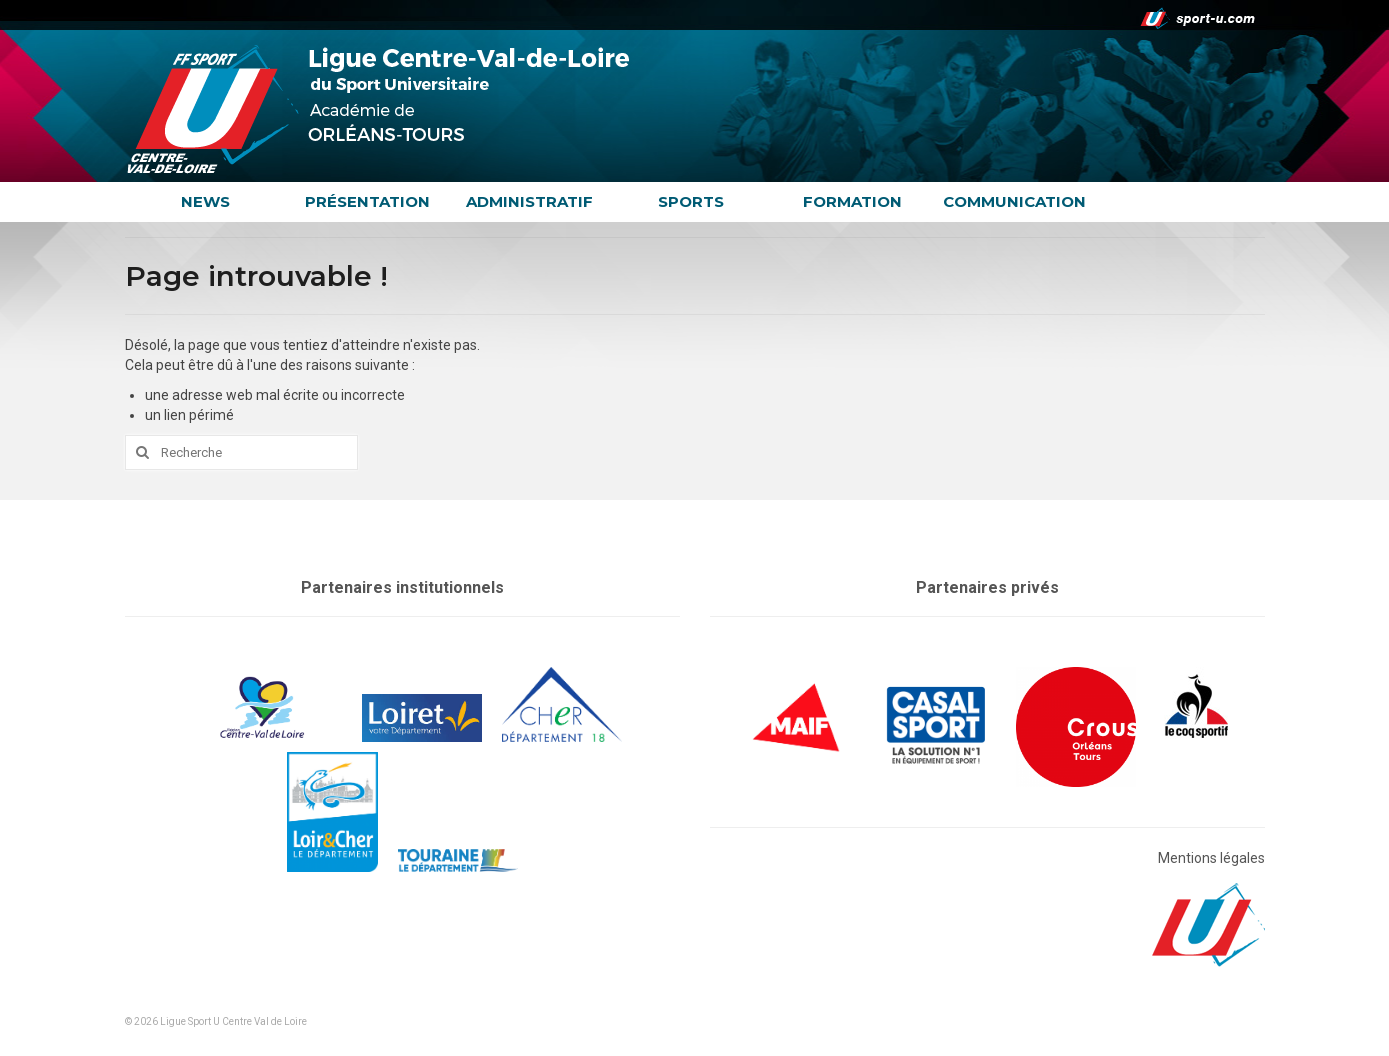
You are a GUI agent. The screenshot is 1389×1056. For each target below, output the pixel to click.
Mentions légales (1211, 858)
